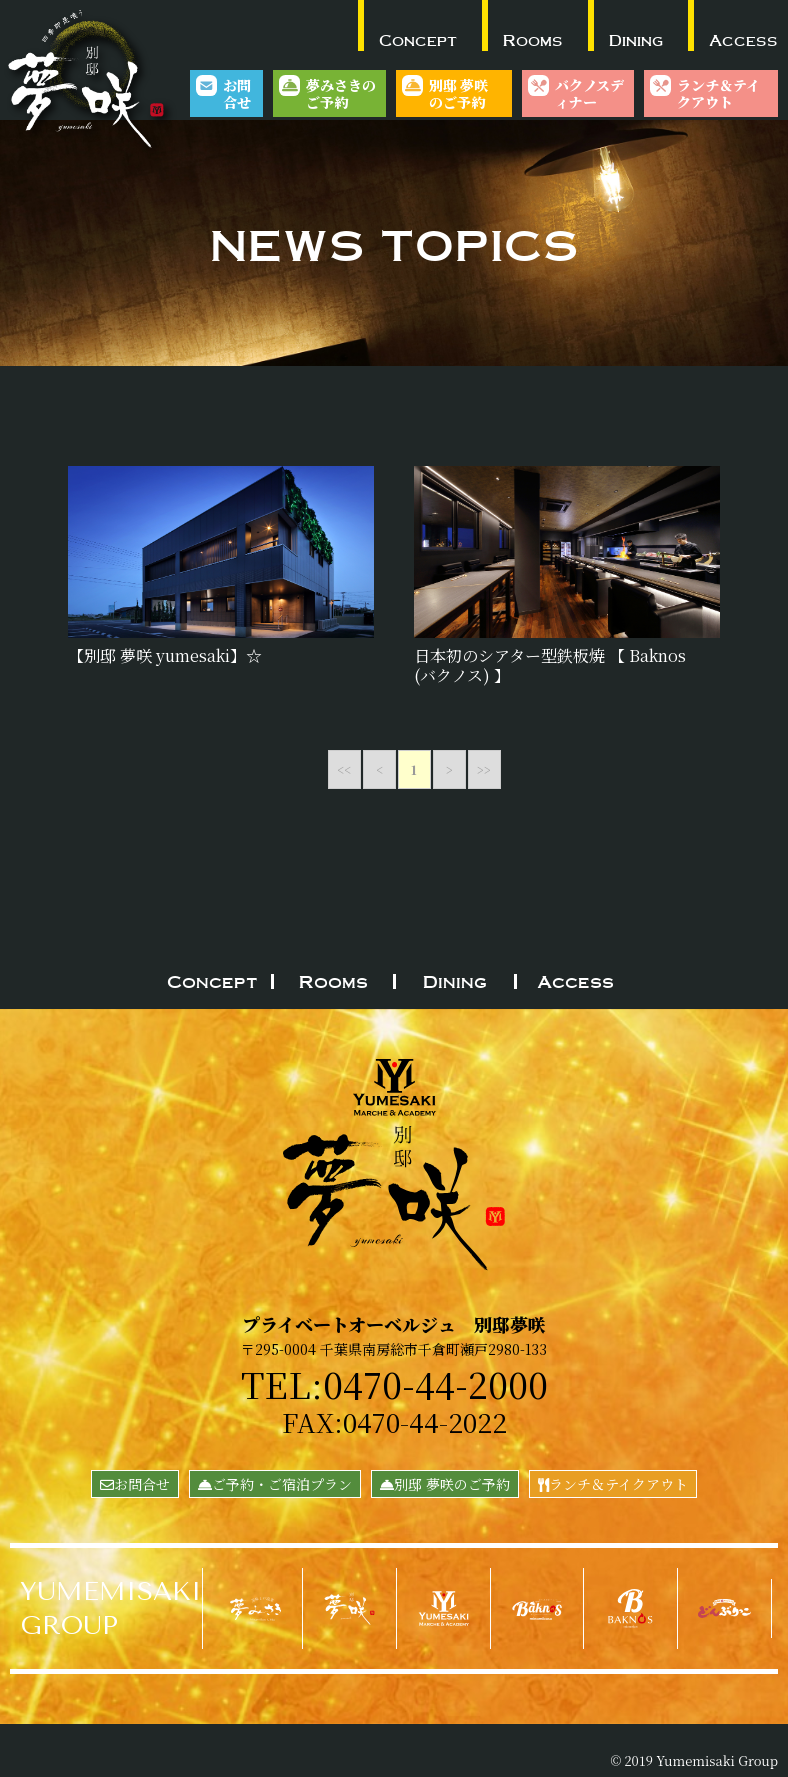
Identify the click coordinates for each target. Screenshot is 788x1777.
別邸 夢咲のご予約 (458, 93)
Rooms (533, 40)
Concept (418, 40)
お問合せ (237, 93)
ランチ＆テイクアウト (718, 93)
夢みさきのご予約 (341, 93)
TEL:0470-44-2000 (394, 1383)
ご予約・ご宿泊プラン (275, 1484)
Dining (636, 40)
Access (743, 40)
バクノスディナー (589, 93)
